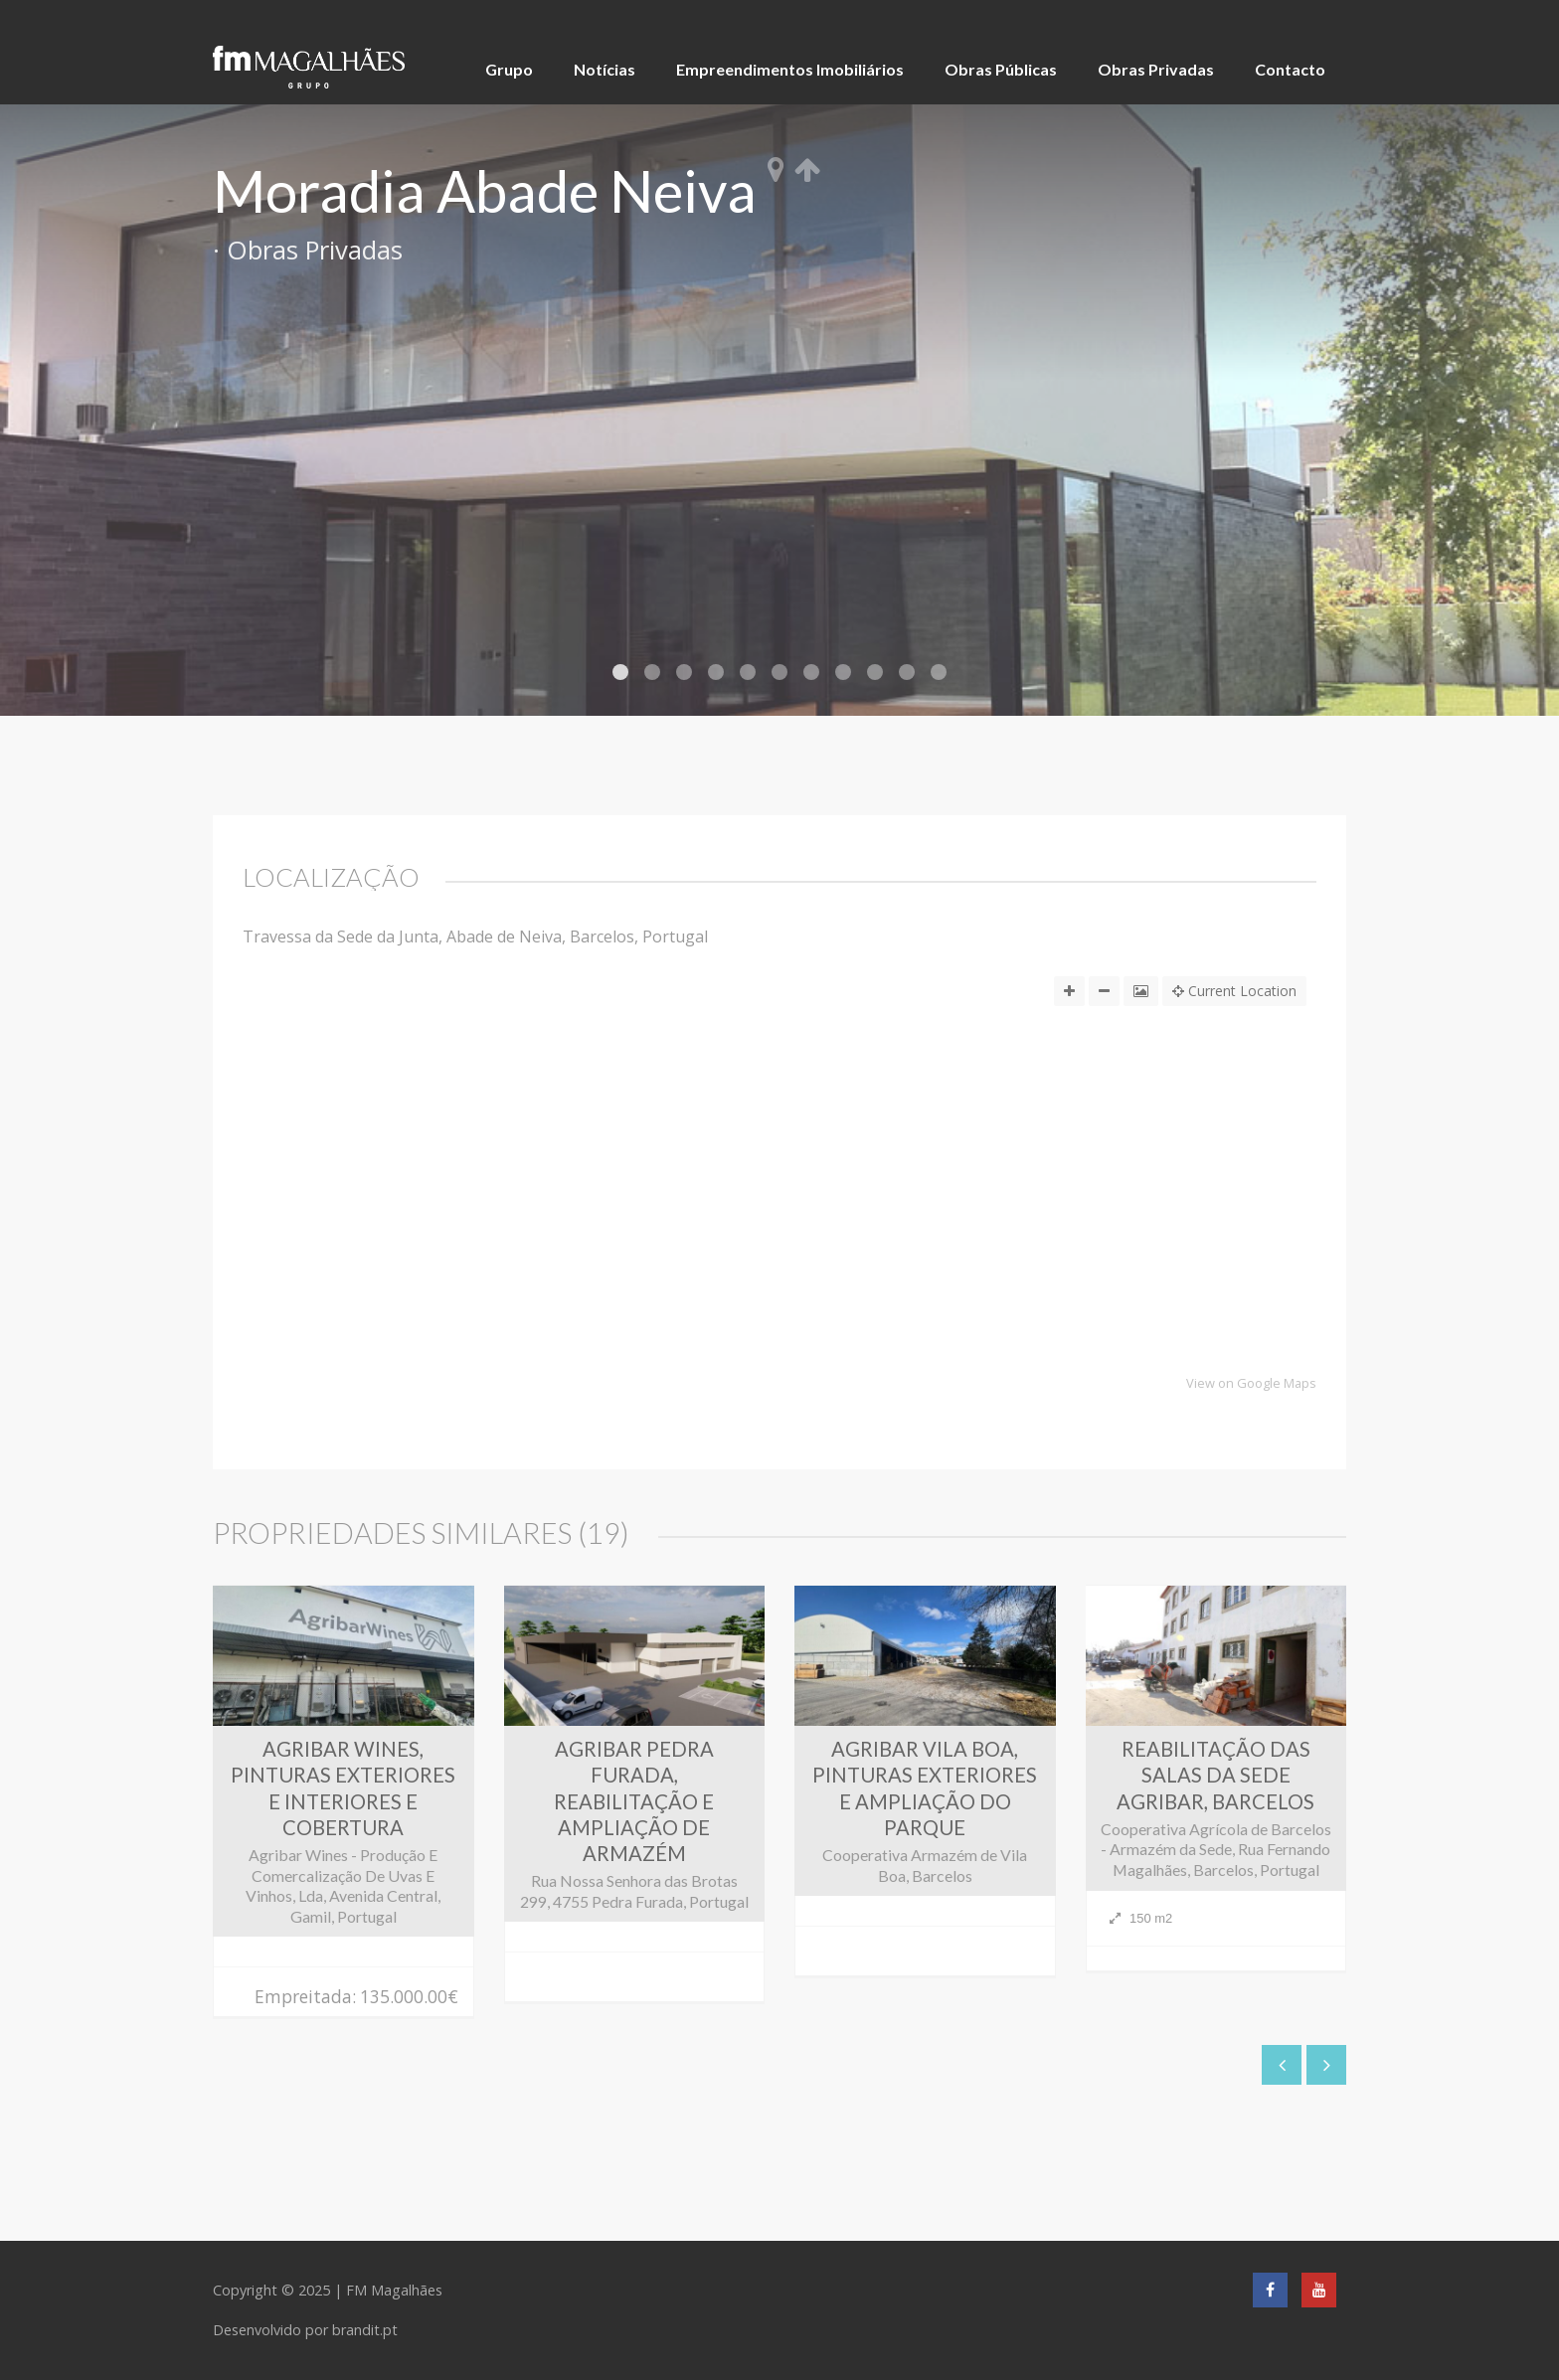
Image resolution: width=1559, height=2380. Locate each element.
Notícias (604, 69)
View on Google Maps (1251, 1383)
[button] (779, 1248)
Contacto (1290, 69)
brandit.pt (365, 2329)
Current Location (1234, 991)
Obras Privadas (1156, 69)
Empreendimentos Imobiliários (790, 69)
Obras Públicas (1001, 69)
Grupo (509, 69)
